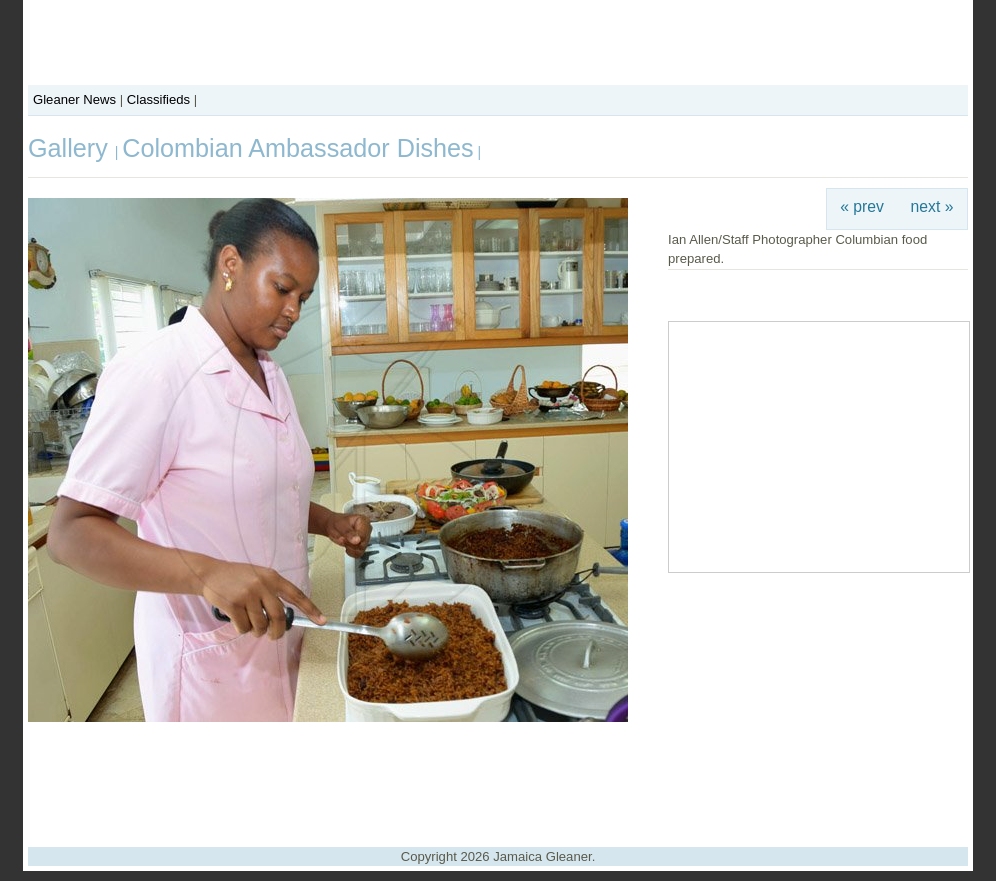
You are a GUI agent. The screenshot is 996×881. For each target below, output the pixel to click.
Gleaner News (74, 99)
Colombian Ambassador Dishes (297, 148)
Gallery (71, 148)
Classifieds (158, 99)
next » (932, 206)
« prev (862, 206)
